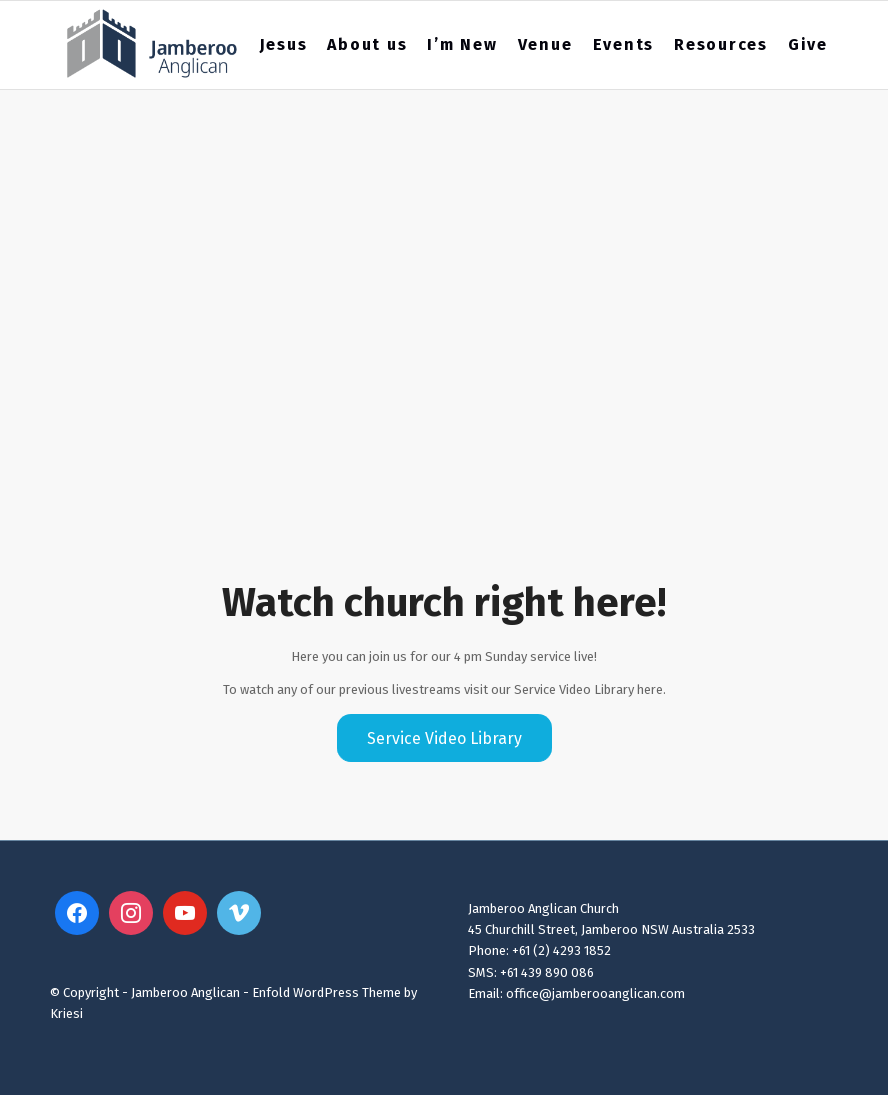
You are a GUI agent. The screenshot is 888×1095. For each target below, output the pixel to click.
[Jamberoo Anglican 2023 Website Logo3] (152, 45)
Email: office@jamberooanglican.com (576, 993)
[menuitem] (284, 45)
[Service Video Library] (444, 738)
